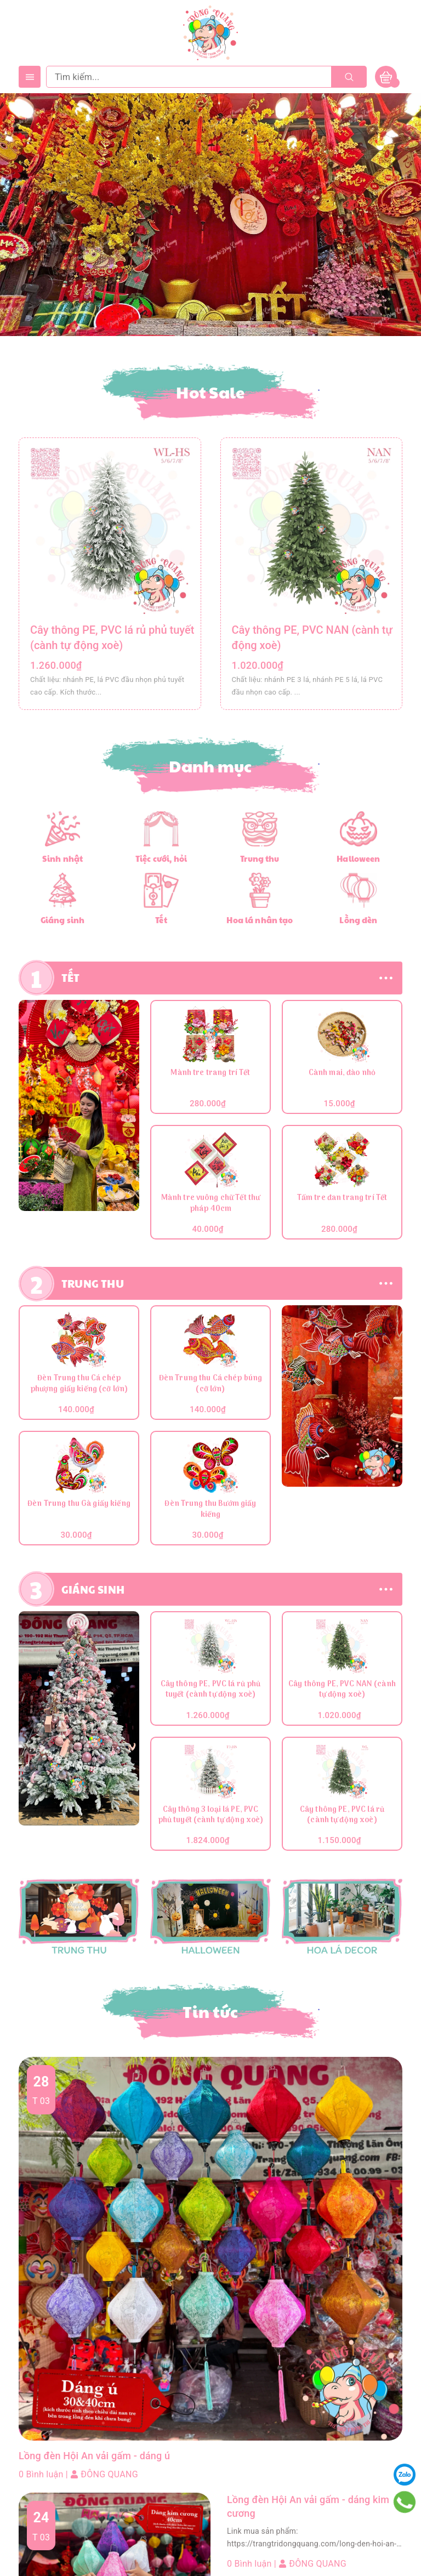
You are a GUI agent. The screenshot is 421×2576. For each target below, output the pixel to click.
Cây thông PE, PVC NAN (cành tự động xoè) (342, 1690)
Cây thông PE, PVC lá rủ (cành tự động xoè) (342, 1816)
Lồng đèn (358, 919)
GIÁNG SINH (92, 1589)
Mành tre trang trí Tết (210, 1073)
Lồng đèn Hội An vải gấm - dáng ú (103, 2456)
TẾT (70, 977)
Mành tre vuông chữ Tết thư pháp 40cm (210, 1204)
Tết (161, 919)
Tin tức (210, 2011)
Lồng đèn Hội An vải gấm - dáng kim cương (306, 2509)
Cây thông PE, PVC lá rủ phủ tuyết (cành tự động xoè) (211, 1690)
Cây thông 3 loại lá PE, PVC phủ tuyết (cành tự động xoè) (211, 1816)
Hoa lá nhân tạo (260, 919)
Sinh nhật (62, 858)
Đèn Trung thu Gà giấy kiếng (78, 1504)
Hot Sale (211, 392)
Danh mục (211, 766)
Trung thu (259, 858)
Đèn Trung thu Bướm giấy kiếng (210, 1510)
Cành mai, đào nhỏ (342, 1073)
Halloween (358, 858)
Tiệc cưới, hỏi (161, 858)
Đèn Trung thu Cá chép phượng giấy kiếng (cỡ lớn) (79, 1384)
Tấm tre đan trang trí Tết (342, 1198)
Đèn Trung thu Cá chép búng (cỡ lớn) (211, 1384)
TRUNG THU (92, 1283)
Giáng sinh (62, 919)
